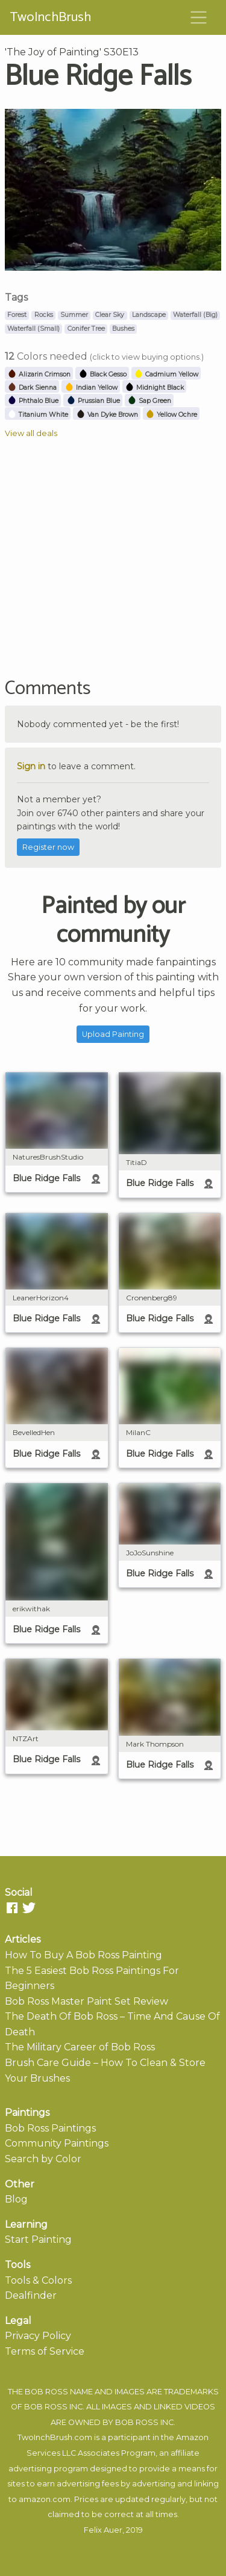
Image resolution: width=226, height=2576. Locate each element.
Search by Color (43, 2159)
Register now (48, 847)
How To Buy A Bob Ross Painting (83, 1955)
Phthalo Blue (32, 401)
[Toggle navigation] (198, 17)
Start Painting (38, 2239)
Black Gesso (102, 374)
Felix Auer (103, 2530)
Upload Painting (113, 1034)
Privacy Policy (38, 2335)
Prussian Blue (93, 401)
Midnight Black (154, 388)
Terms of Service (44, 2351)
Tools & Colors (38, 2280)
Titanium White (37, 415)
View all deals (31, 433)
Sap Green (149, 401)
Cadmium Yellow (166, 374)
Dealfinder (31, 2295)
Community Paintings (56, 2143)
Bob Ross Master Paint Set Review (86, 2001)
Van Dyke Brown (107, 415)
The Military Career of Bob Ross (80, 2047)
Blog (16, 2199)
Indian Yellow (91, 388)
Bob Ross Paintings (50, 2128)
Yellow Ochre (171, 415)
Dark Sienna (32, 388)
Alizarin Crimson (39, 374)
